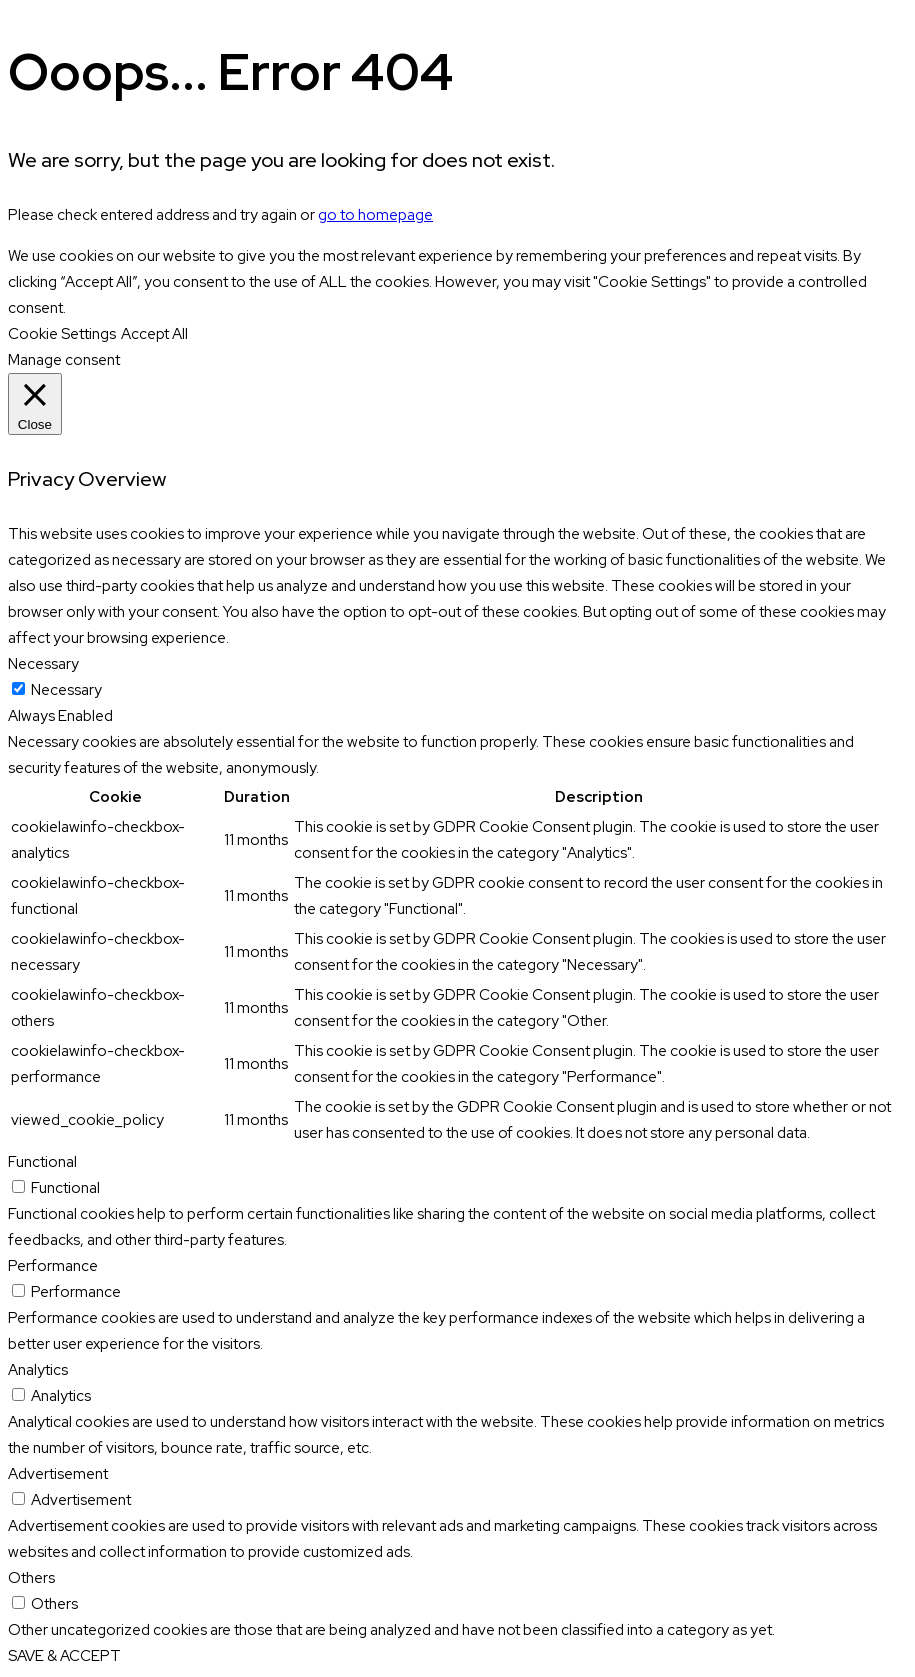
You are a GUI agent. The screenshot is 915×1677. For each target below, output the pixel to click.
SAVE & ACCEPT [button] (64, 1656)
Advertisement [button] (58, 1474)
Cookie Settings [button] (62, 334)
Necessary (66, 690)
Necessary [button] (43, 664)
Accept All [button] (154, 334)
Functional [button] (42, 1162)
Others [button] (31, 1578)
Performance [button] (53, 1266)
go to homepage (375, 215)
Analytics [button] (38, 1370)
